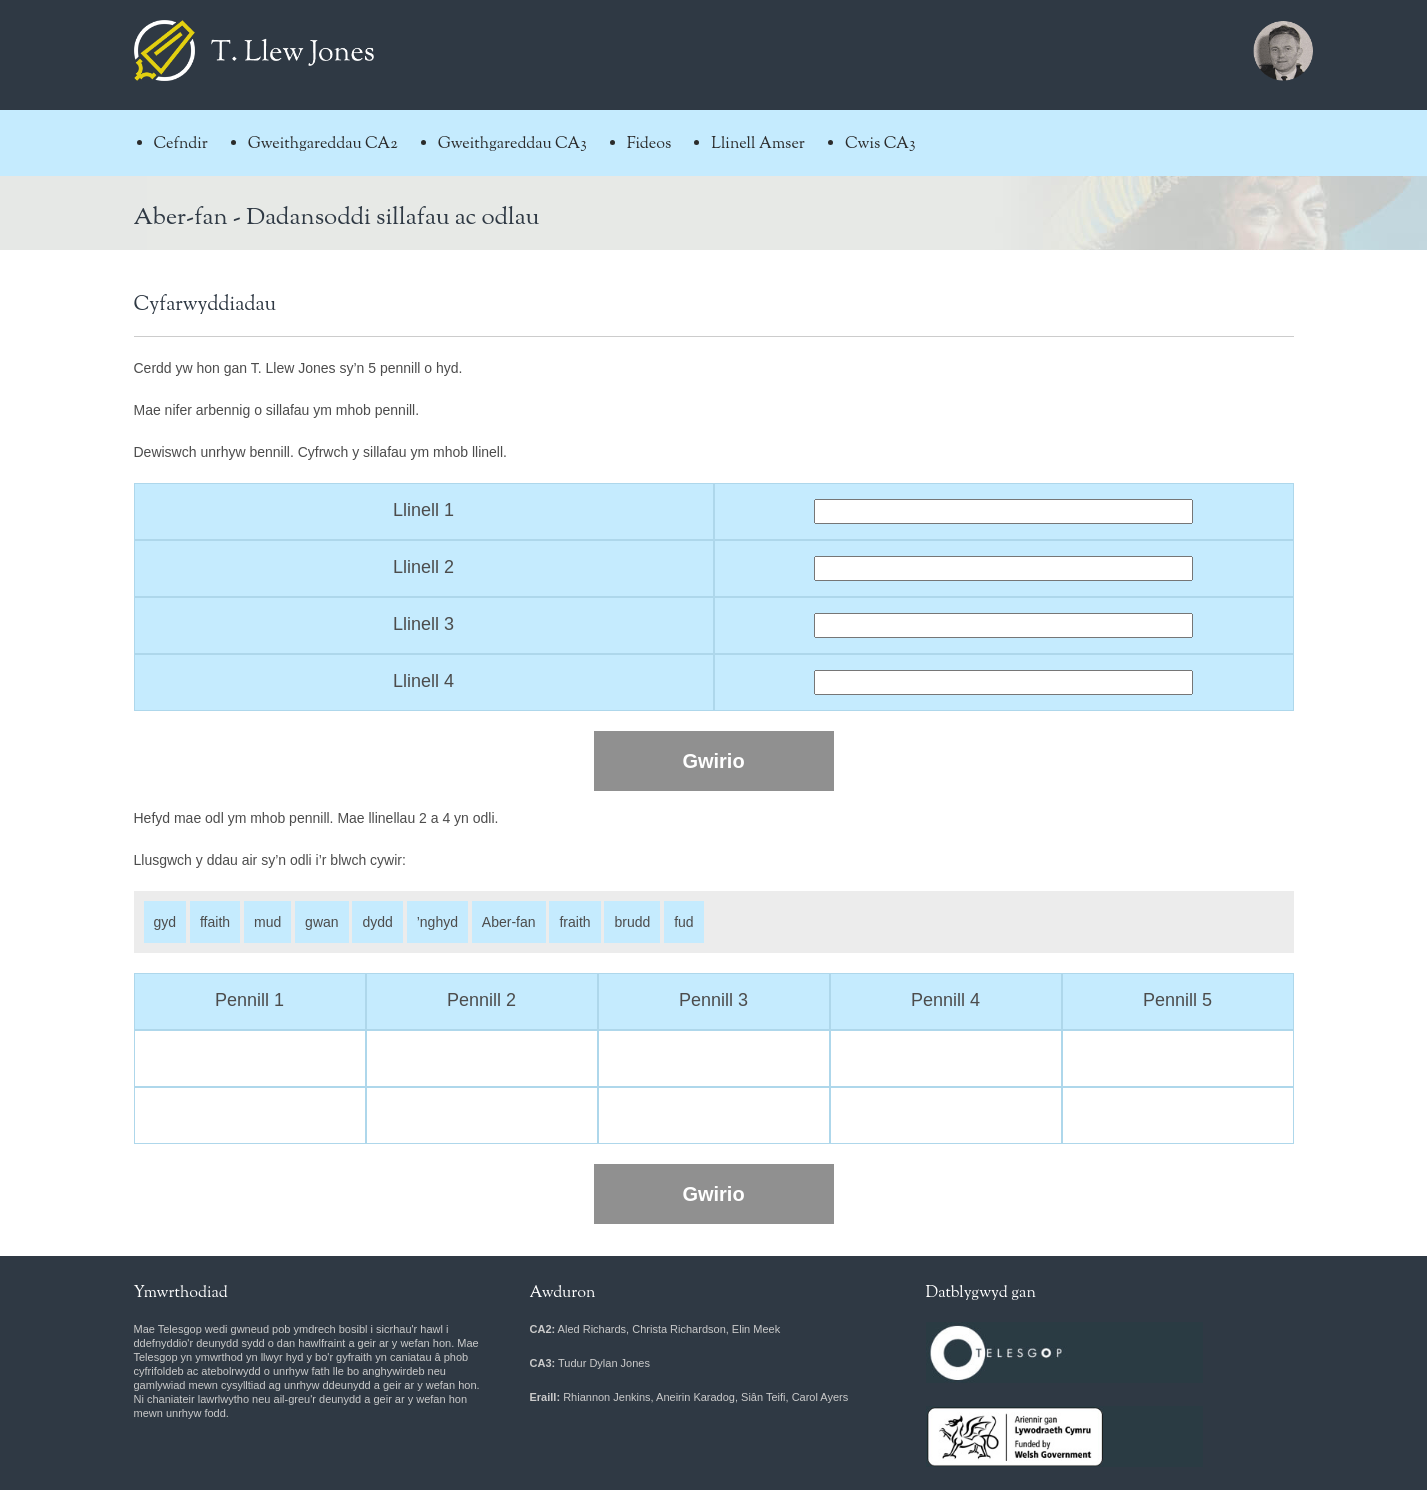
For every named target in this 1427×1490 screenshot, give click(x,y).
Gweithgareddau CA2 (323, 144)
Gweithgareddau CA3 (512, 144)
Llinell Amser (758, 144)
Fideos (649, 144)
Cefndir (181, 144)
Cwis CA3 (880, 144)
